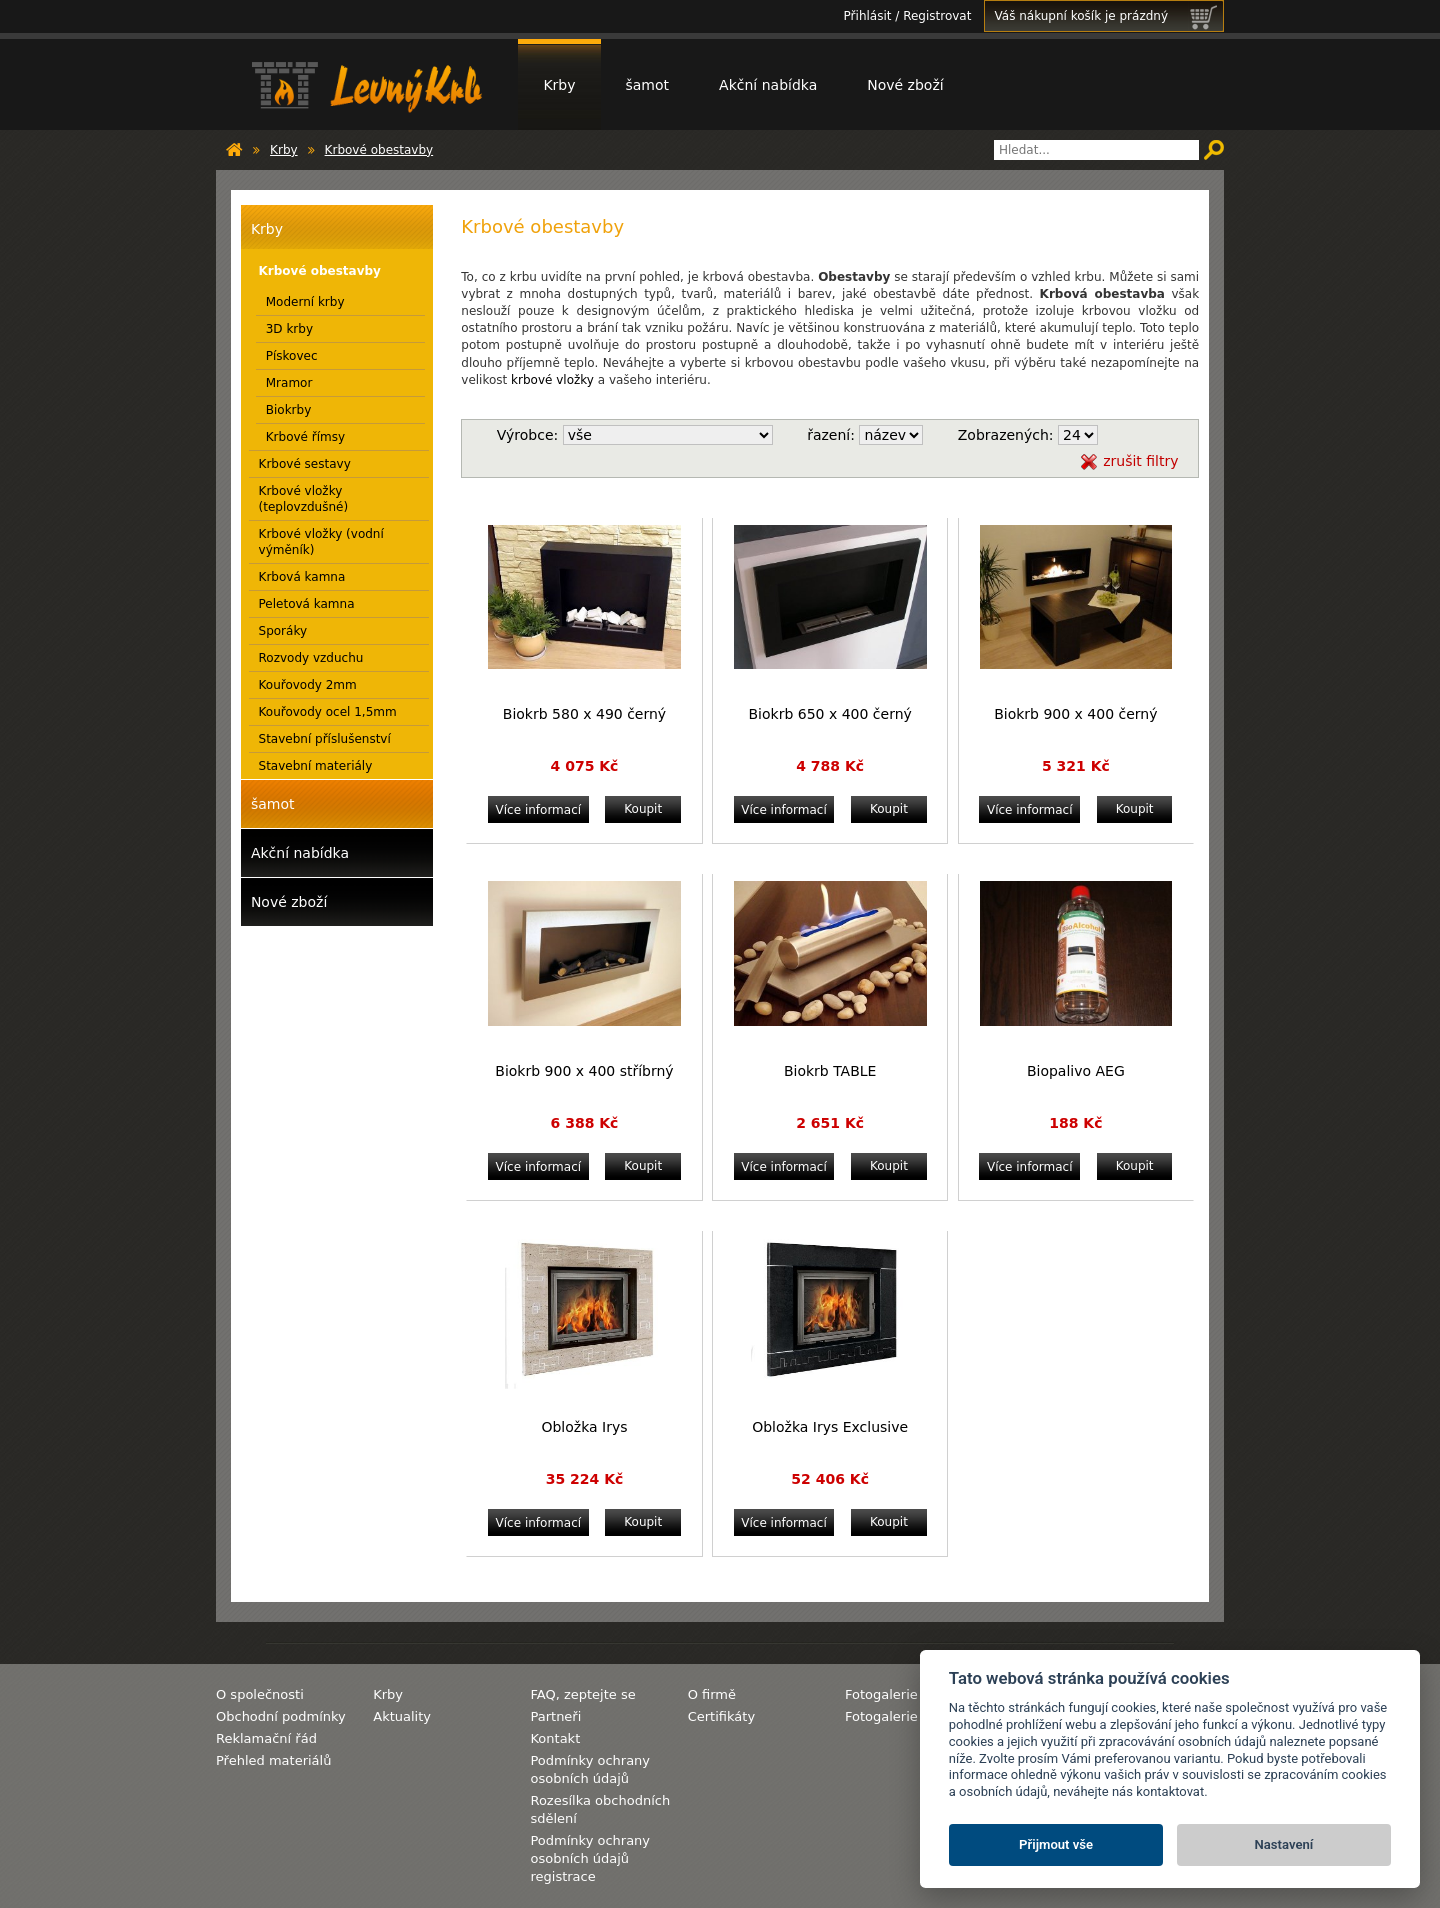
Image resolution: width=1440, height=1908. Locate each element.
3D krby (289, 329)
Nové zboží (905, 85)
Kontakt (555, 1738)
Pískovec (292, 356)
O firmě (712, 1694)
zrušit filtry (1140, 461)
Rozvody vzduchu (311, 658)
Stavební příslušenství (325, 739)
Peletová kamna (307, 604)
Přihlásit (868, 16)
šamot (648, 85)
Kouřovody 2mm (308, 685)
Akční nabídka (768, 85)
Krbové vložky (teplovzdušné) (304, 499)
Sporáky (283, 631)
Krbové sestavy (305, 464)
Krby (559, 85)
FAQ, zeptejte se (582, 1694)
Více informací (539, 810)
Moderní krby (305, 302)
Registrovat (937, 16)
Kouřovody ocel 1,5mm (328, 712)
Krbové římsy (305, 437)
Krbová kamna (302, 577)
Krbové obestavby (379, 150)
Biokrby (289, 410)
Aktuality (402, 1716)
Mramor (289, 383)
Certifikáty (721, 1716)
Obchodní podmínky (281, 1716)
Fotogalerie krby (898, 1716)
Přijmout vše (1056, 1844)
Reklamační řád (266, 1738)
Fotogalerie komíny (907, 1694)
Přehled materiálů (273, 1760)
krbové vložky (552, 380)
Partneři (555, 1716)
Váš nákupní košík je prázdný (1109, 16)
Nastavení (1284, 1844)
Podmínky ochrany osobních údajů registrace (590, 1858)
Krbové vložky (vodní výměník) (321, 542)
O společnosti (260, 1694)
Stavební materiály (316, 766)
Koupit (643, 809)
